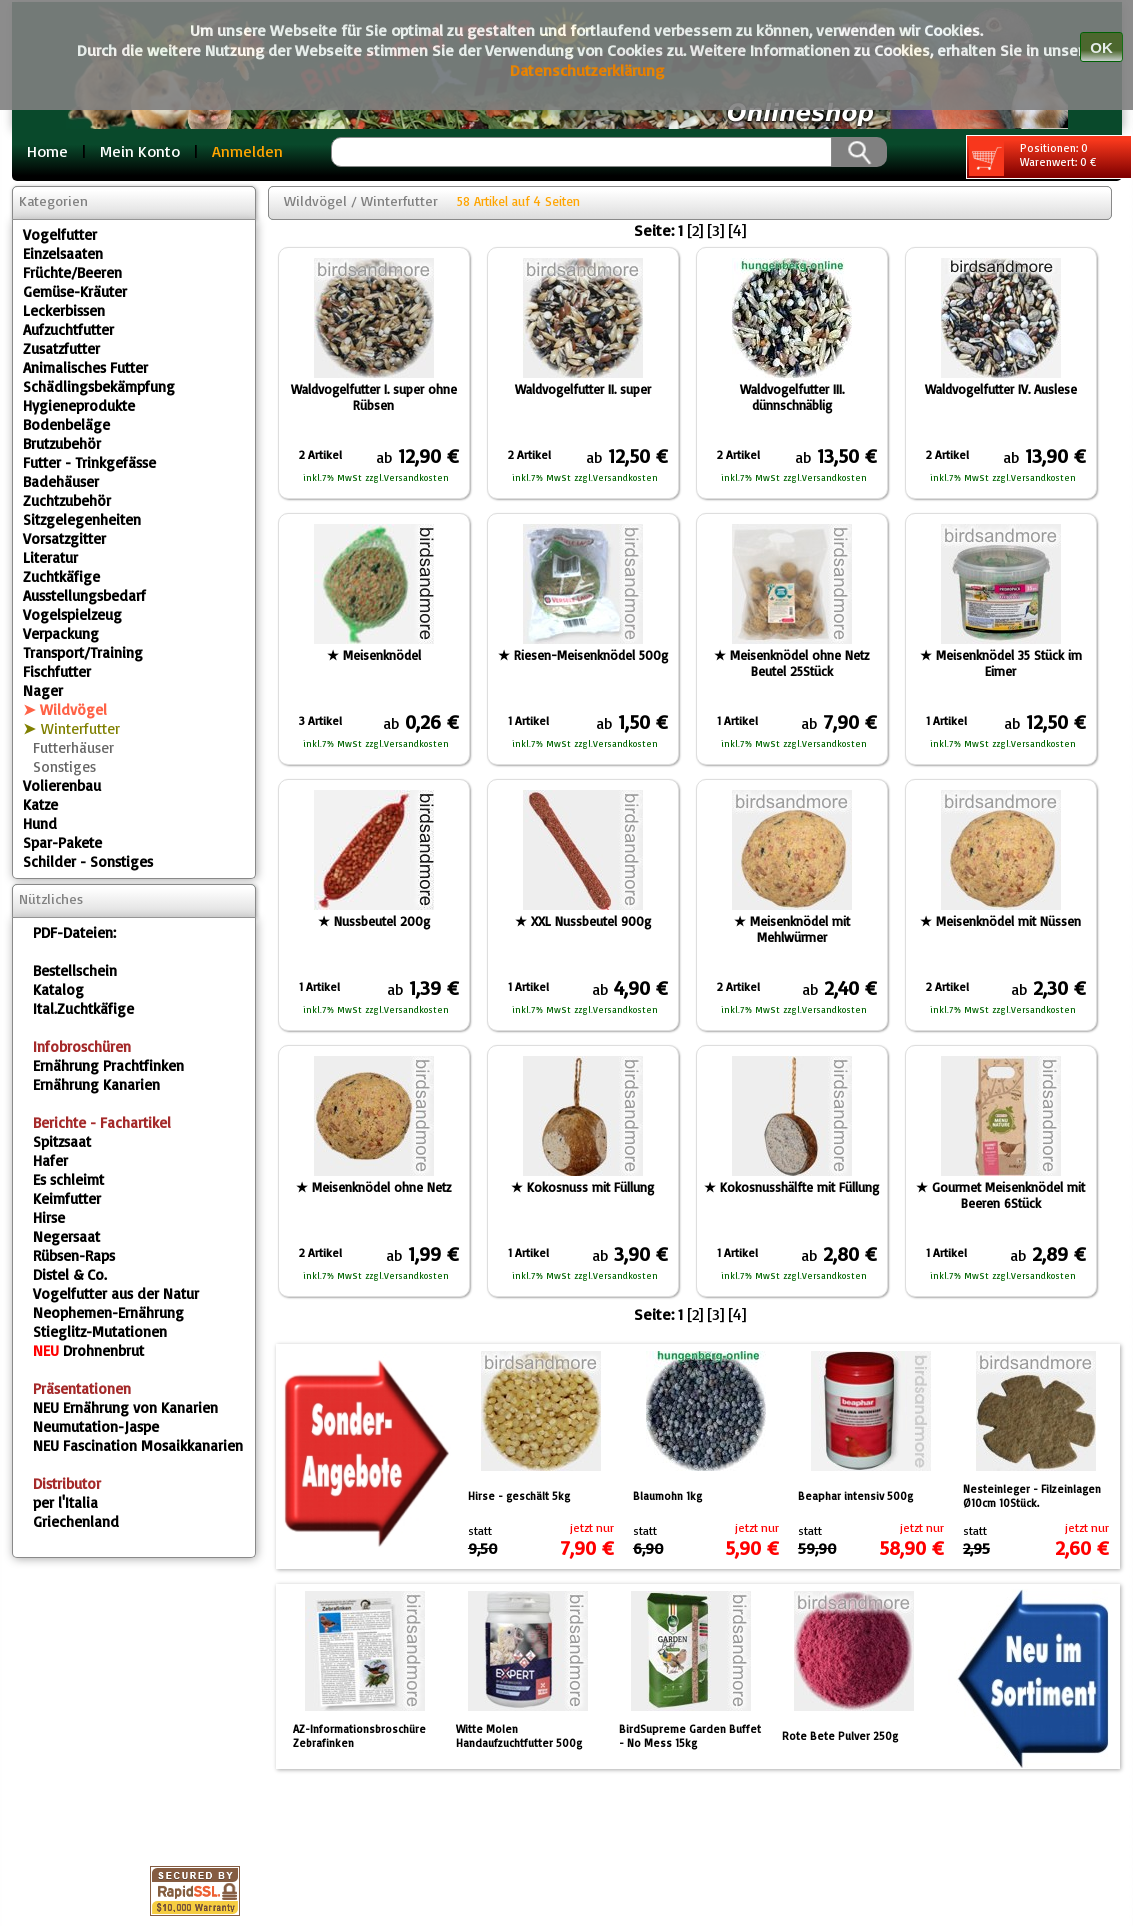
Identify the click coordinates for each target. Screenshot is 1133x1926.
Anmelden (247, 151)
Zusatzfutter (61, 348)
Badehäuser (61, 481)
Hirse (49, 1217)
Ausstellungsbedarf (84, 595)
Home (47, 151)
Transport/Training (83, 652)
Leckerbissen (64, 310)
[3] (715, 230)
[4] (737, 230)
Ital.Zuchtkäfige (83, 1008)
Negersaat (66, 1236)
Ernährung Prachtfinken (108, 1065)
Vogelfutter (60, 234)
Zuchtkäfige (61, 576)
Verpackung (61, 633)
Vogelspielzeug (72, 614)
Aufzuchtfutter (68, 329)
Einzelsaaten (63, 253)
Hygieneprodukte (79, 405)
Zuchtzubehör (67, 500)
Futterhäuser (73, 747)
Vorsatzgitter (64, 538)
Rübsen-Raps (74, 1255)
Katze (40, 804)
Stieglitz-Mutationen (100, 1331)
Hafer (50, 1160)
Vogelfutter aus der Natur (116, 1293)
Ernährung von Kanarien (125, 1407)
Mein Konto (140, 151)
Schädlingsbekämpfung (99, 386)
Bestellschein (75, 970)
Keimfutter (67, 1198)
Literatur (50, 557)
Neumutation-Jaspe (96, 1426)
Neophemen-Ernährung (108, 1312)
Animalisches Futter (85, 367)
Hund (40, 823)
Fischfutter (57, 671)
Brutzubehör (62, 443)
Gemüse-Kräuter (75, 291)
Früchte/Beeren (72, 272)
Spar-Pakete (62, 842)
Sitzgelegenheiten (82, 519)
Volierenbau (62, 785)
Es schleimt (68, 1179)
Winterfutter (80, 728)
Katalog (58, 989)
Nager (43, 690)
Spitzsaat (62, 1141)
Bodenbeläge (66, 424)
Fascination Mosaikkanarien (138, 1445)
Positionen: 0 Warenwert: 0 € (1032, 158)
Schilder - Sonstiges (88, 861)
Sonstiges (64, 766)
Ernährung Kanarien (96, 1084)
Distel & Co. (70, 1274)
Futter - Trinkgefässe (89, 462)
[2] (695, 230)
